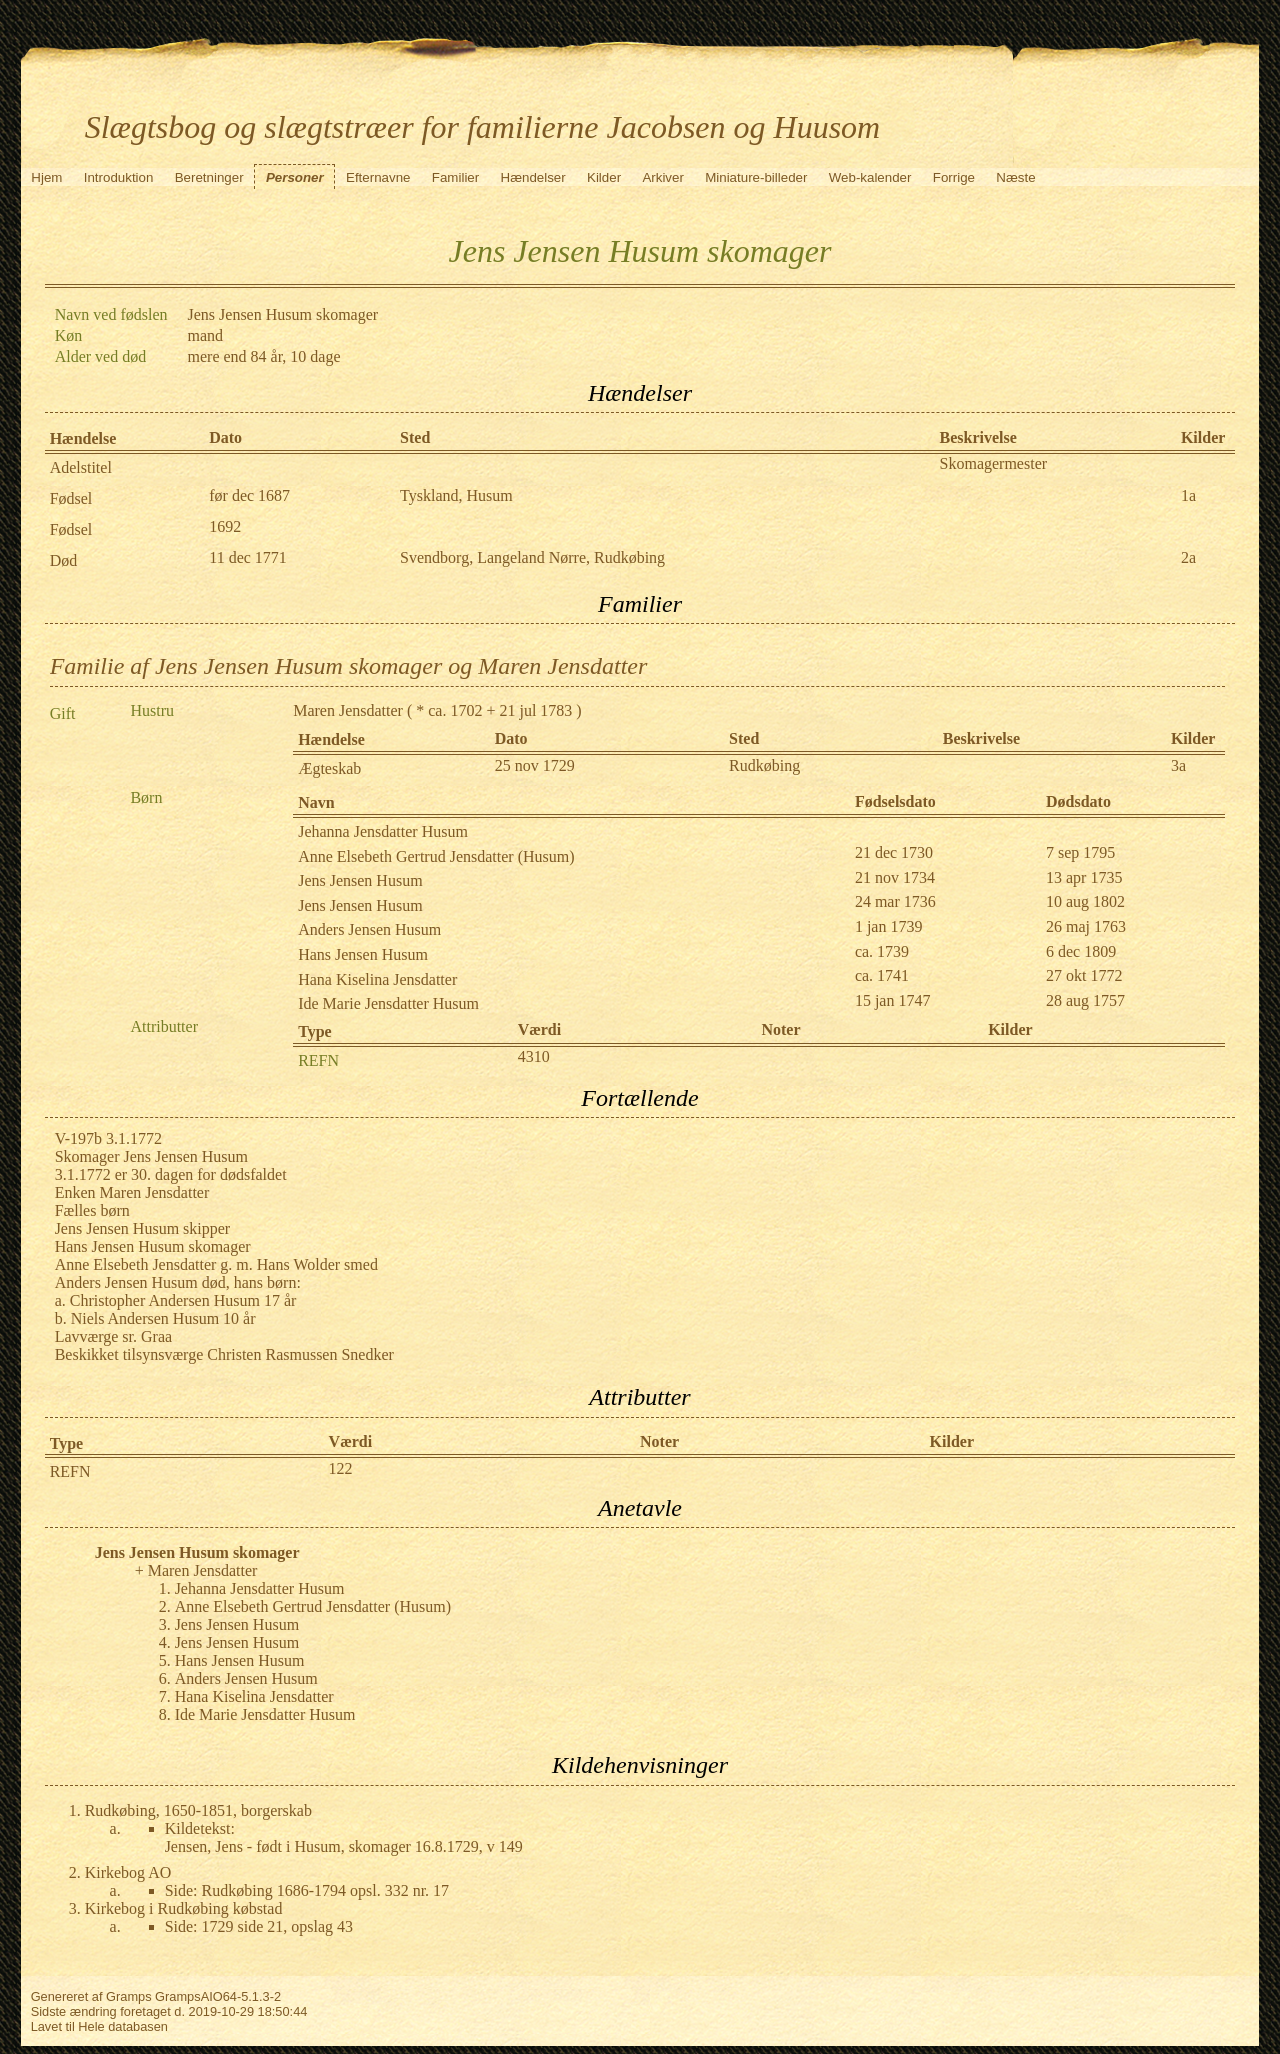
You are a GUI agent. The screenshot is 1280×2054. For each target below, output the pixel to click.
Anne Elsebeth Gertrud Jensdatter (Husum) (436, 856)
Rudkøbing (764, 765)
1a (1188, 495)
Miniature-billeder (756, 177)
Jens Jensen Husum (360, 880)
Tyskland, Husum (456, 495)
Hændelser (533, 177)
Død (64, 560)
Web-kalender (870, 177)
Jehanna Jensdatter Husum (383, 831)
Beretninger (209, 177)
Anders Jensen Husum (369, 929)
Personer (295, 177)
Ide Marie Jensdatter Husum (388, 1003)
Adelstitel (81, 467)
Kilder (604, 177)
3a (1178, 765)
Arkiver (662, 177)
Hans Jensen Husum (363, 954)
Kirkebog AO (128, 1872)
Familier (455, 177)
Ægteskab (329, 768)
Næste (1015, 177)
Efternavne (378, 177)
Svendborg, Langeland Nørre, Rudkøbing (532, 557)
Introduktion (119, 177)
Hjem (46, 177)
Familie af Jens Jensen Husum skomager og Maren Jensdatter (349, 666)
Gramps (129, 1996)
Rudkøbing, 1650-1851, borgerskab (198, 1810)
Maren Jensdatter (348, 710)
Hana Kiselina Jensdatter (377, 979)
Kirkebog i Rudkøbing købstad (184, 1908)
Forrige (954, 177)
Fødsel (71, 498)
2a (1188, 557)
